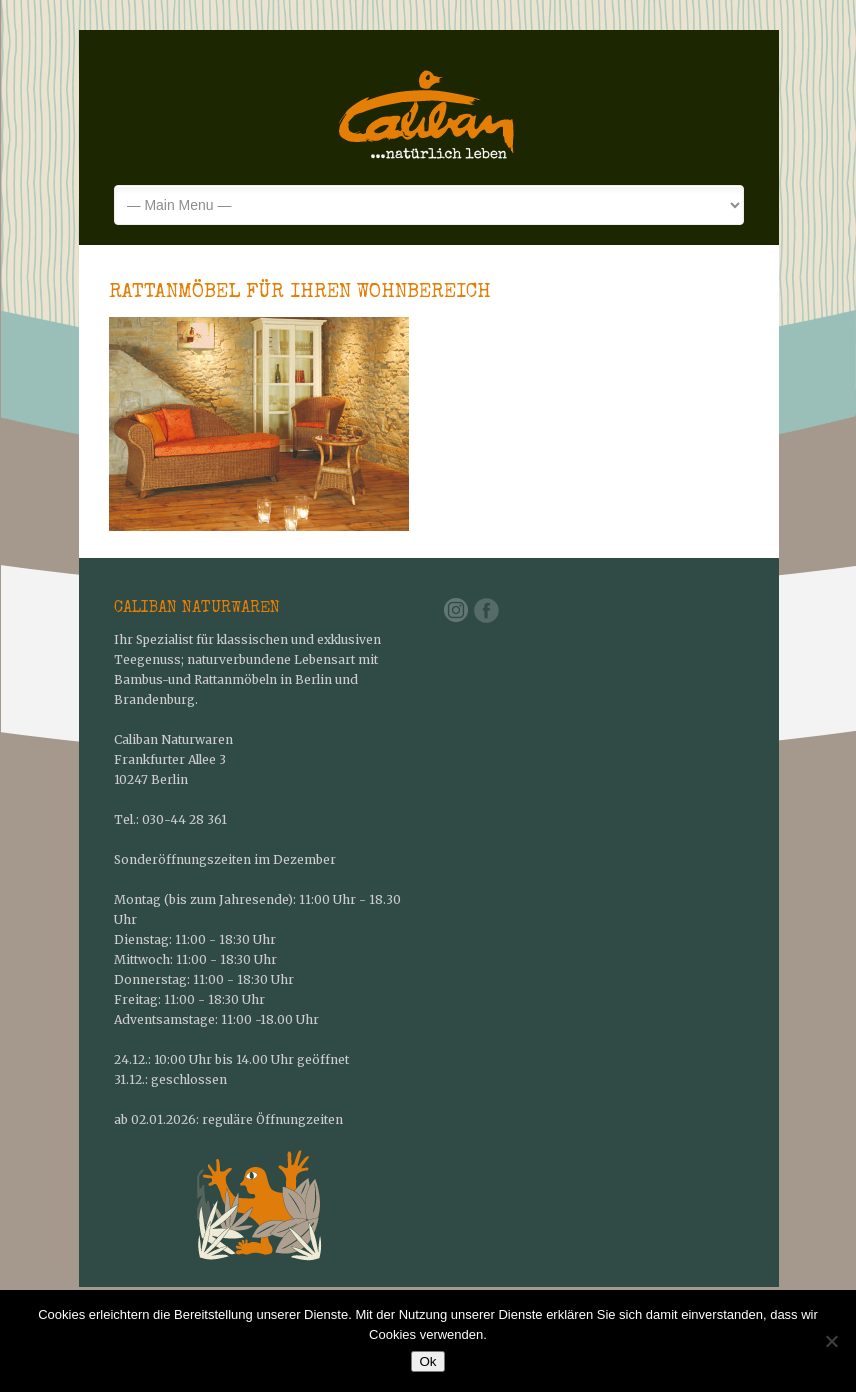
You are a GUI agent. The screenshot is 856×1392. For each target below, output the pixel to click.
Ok (427, 1361)
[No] (831, 1341)
